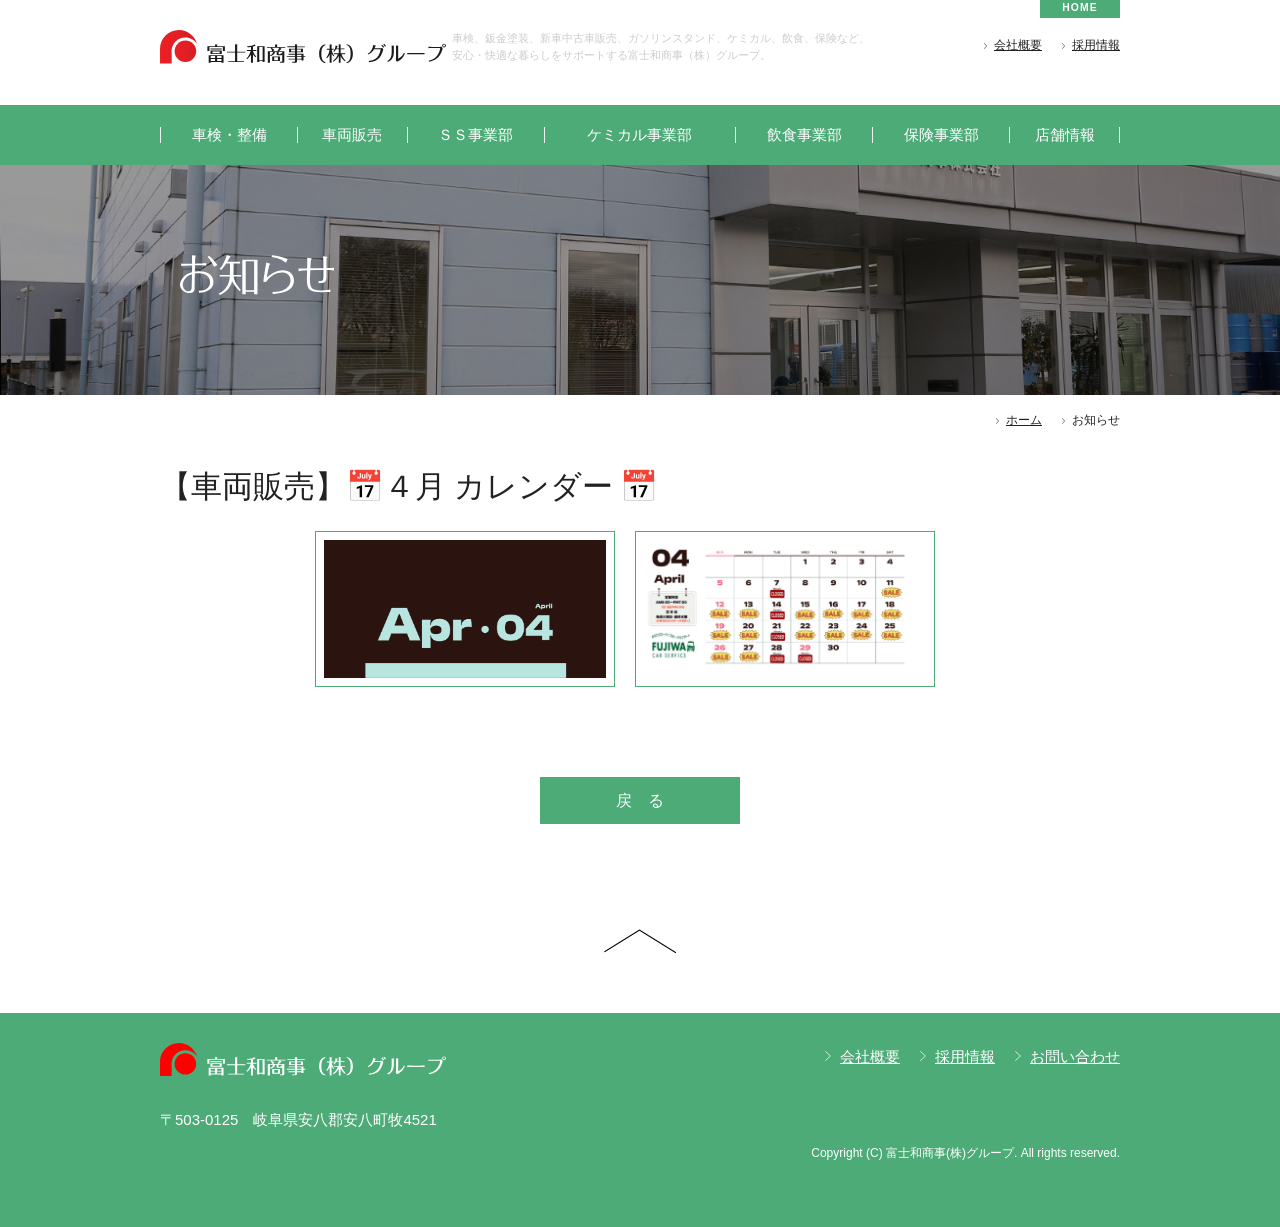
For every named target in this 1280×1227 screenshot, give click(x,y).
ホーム (1024, 420)
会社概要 (1018, 45)
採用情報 (1096, 45)
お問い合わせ (1075, 1056)
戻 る (640, 800)
